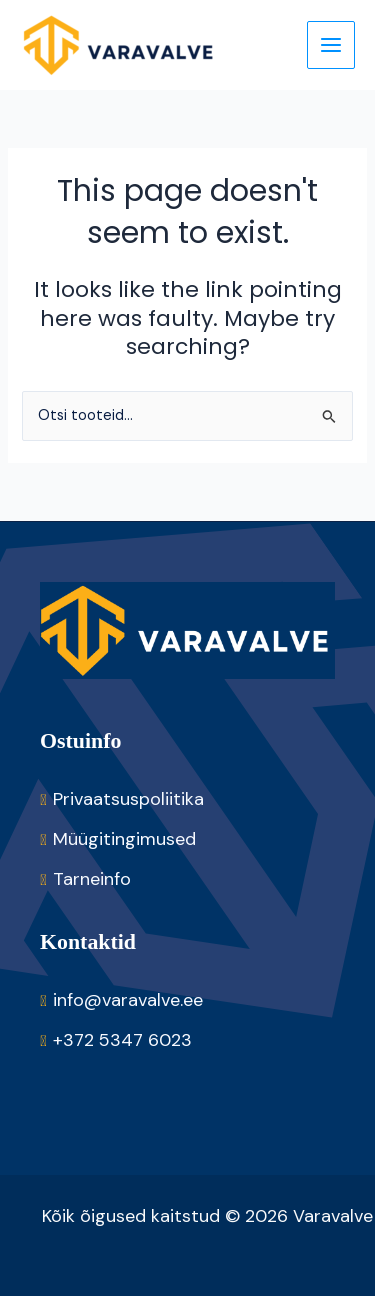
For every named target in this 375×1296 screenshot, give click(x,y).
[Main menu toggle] (331, 45)
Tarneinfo (92, 879)
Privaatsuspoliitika (128, 799)
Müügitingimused (124, 839)
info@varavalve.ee (128, 1000)
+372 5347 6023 (122, 1040)
